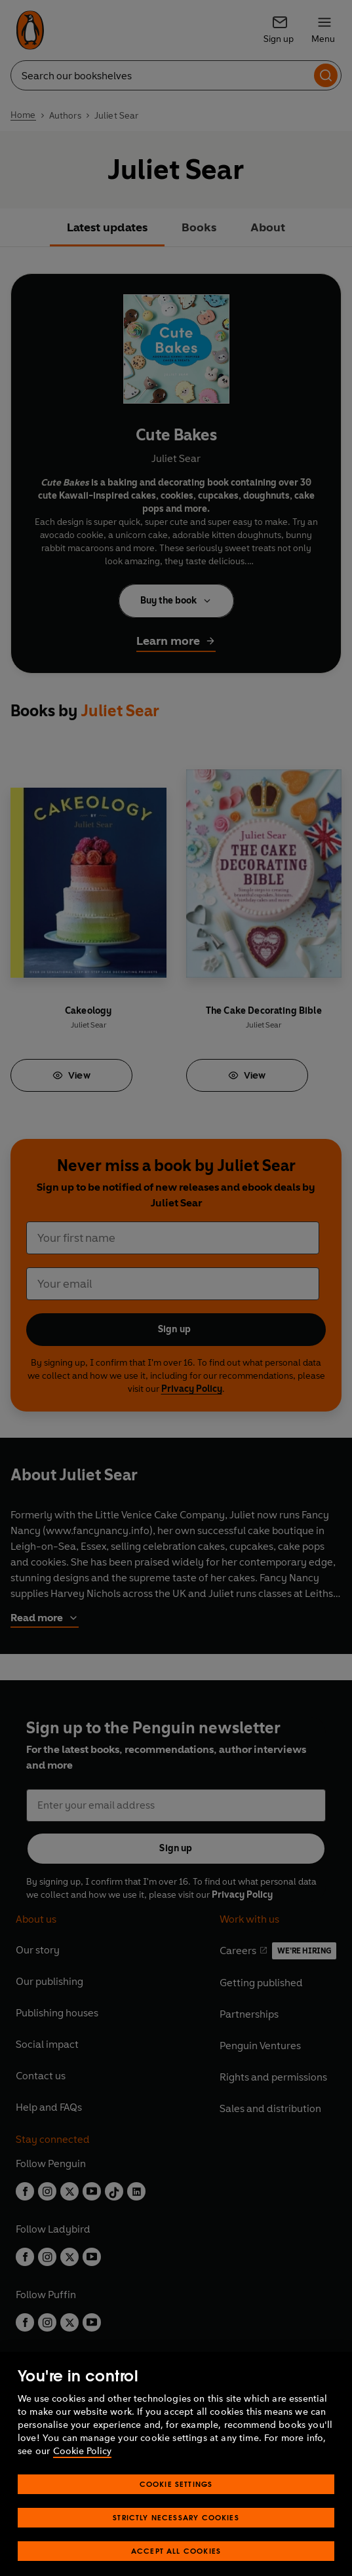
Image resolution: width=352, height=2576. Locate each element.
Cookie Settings (176, 2501)
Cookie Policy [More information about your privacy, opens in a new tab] (82, 2468)
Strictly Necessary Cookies (176, 2534)
